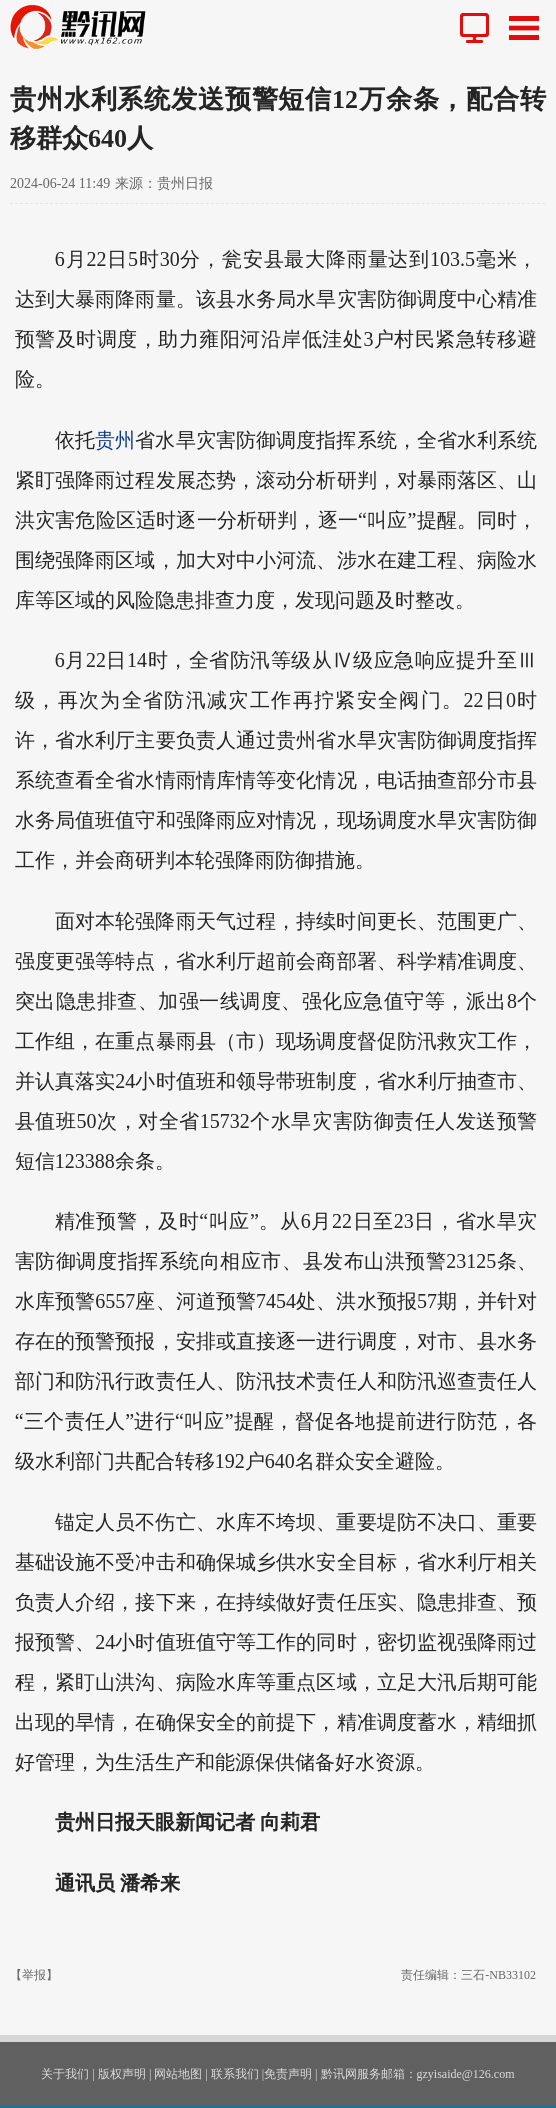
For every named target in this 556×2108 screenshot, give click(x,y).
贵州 (115, 440)
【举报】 (34, 1975)
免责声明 (288, 2074)
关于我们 (65, 2074)
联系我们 (235, 2074)
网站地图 (178, 2074)
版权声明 (122, 2074)
